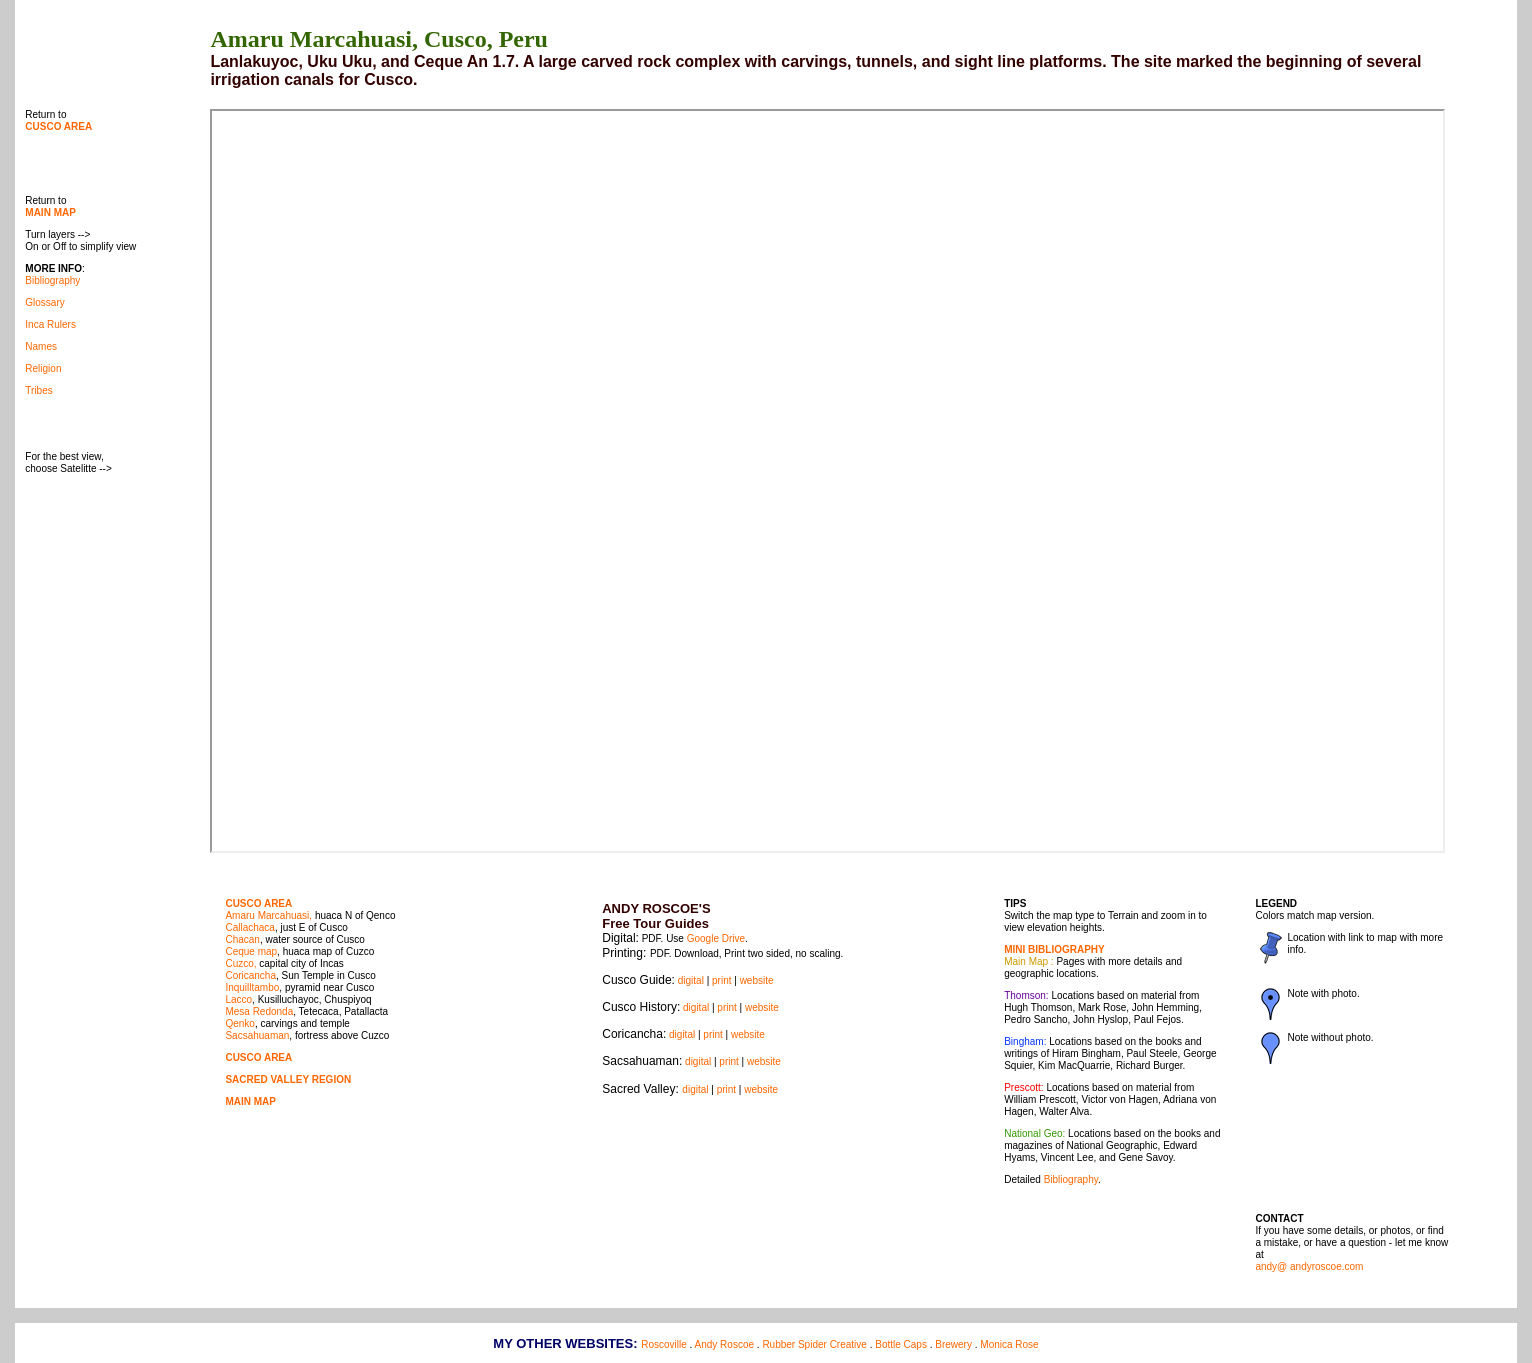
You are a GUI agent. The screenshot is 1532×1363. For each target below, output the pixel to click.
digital (691, 980)
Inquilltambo (252, 987)
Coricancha (250, 975)
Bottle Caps (901, 1344)
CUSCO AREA (258, 903)
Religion (43, 368)
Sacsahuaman (257, 1035)
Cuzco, (240, 963)
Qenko (239, 1023)
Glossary (44, 302)
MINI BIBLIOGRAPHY (1054, 949)
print (721, 980)
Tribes (38, 390)
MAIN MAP (250, 1101)
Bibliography (52, 280)
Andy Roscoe (724, 1344)
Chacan (242, 939)
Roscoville (664, 1344)
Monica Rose (1009, 1344)
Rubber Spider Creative (814, 1344)
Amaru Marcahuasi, (268, 915)
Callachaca (249, 927)
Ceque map (251, 951)
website (757, 980)
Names (41, 346)
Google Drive (716, 938)
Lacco (238, 999)
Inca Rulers (50, 324)
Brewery (953, 1344)
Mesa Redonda (259, 1011)
